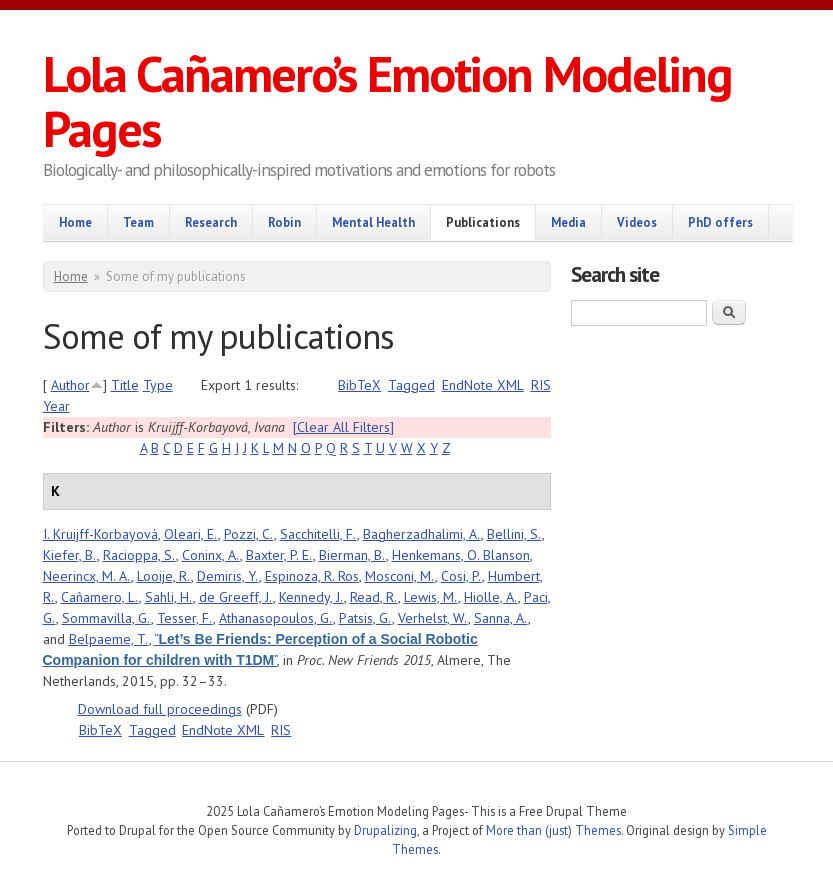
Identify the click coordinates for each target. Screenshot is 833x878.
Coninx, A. (211, 555)
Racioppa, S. (139, 555)
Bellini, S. (514, 534)
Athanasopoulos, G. (276, 618)
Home (75, 222)
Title (125, 385)
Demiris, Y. (228, 576)
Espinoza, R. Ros (312, 576)
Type (158, 385)
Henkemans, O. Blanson (461, 555)
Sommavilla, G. (106, 618)
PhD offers (720, 222)
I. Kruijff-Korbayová (100, 534)
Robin (284, 222)
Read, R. (374, 597)
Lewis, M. (431, 597)
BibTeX (359, 385)
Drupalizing (385, 830)
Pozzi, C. (249, 534)
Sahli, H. (169, 597)
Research (211, 222)
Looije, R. (164, 576)
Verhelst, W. (433, 618)
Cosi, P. (461, 576)
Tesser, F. (185, 618)
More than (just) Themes (553, 830)
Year (56, 406)
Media (568, 222)
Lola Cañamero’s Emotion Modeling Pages (387, 101)
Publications (483, 222)
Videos (637, 222)
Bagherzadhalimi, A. (422, 534)
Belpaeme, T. (109, 639)
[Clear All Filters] (343, 427)
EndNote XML (483, 385)
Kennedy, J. (311, 597)
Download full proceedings (160, 709)
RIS (541, 385)
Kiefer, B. (70, 555)
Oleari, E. (191, 534)
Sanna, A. (501, 618)
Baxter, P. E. (279, 555)
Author (70, 385)
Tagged (411, 385)
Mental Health (373, 222)
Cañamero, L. (100, 597)
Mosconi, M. (400, 576)
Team (138, 222)
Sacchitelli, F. (318, 534)
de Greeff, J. (236, 597)
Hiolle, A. (491, 597)
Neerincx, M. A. (87, 576)
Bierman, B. (352, 555)
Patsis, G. (365, 618)
